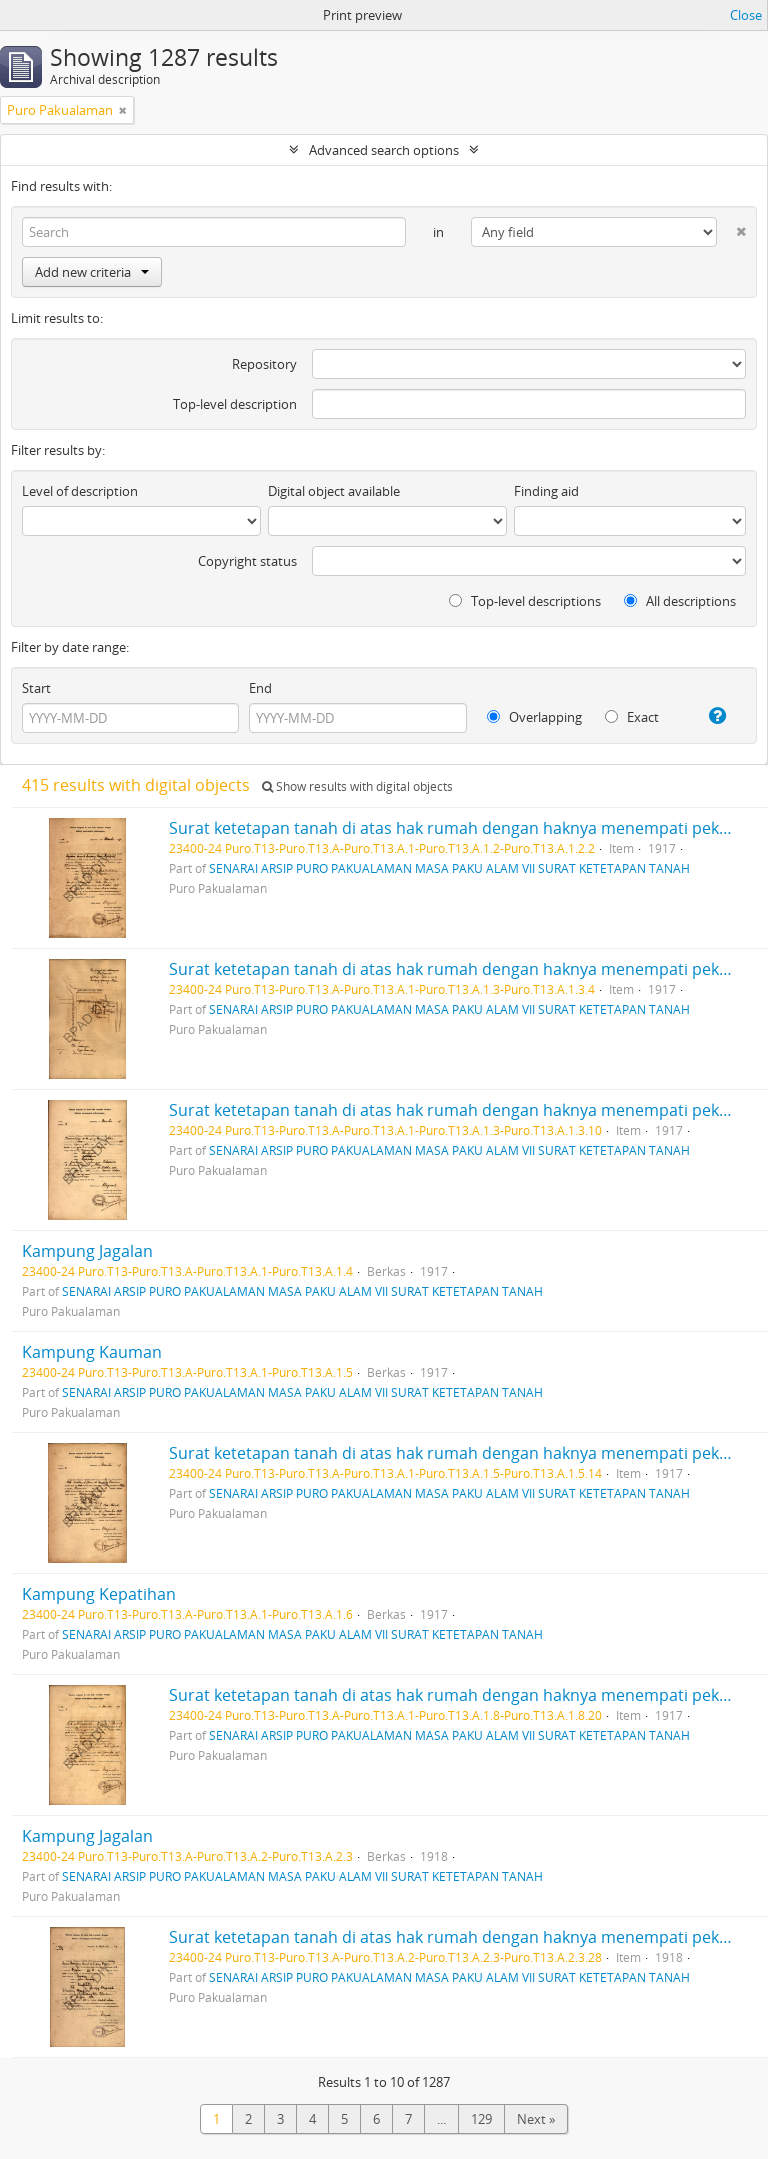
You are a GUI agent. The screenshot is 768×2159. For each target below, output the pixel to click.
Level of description (80, 491)
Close (746, 15)
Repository (264, 364)
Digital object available (334, 491)
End (260, 688)
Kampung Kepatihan (99, 1594)
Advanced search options (384, 150)
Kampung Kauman (92, 1352)
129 (481, 2119)
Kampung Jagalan (87, 1251)
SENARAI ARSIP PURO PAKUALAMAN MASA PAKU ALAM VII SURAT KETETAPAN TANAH (449, 868)
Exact (632, 717)
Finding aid (546, 491)
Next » (536, 2119)
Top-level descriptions (525, 601)
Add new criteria (92, 272)
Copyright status (247, 561)
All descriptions (680, 601)
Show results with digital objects (357, 786)
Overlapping (534, 717)
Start (36, 688)
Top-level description (235, 404)
